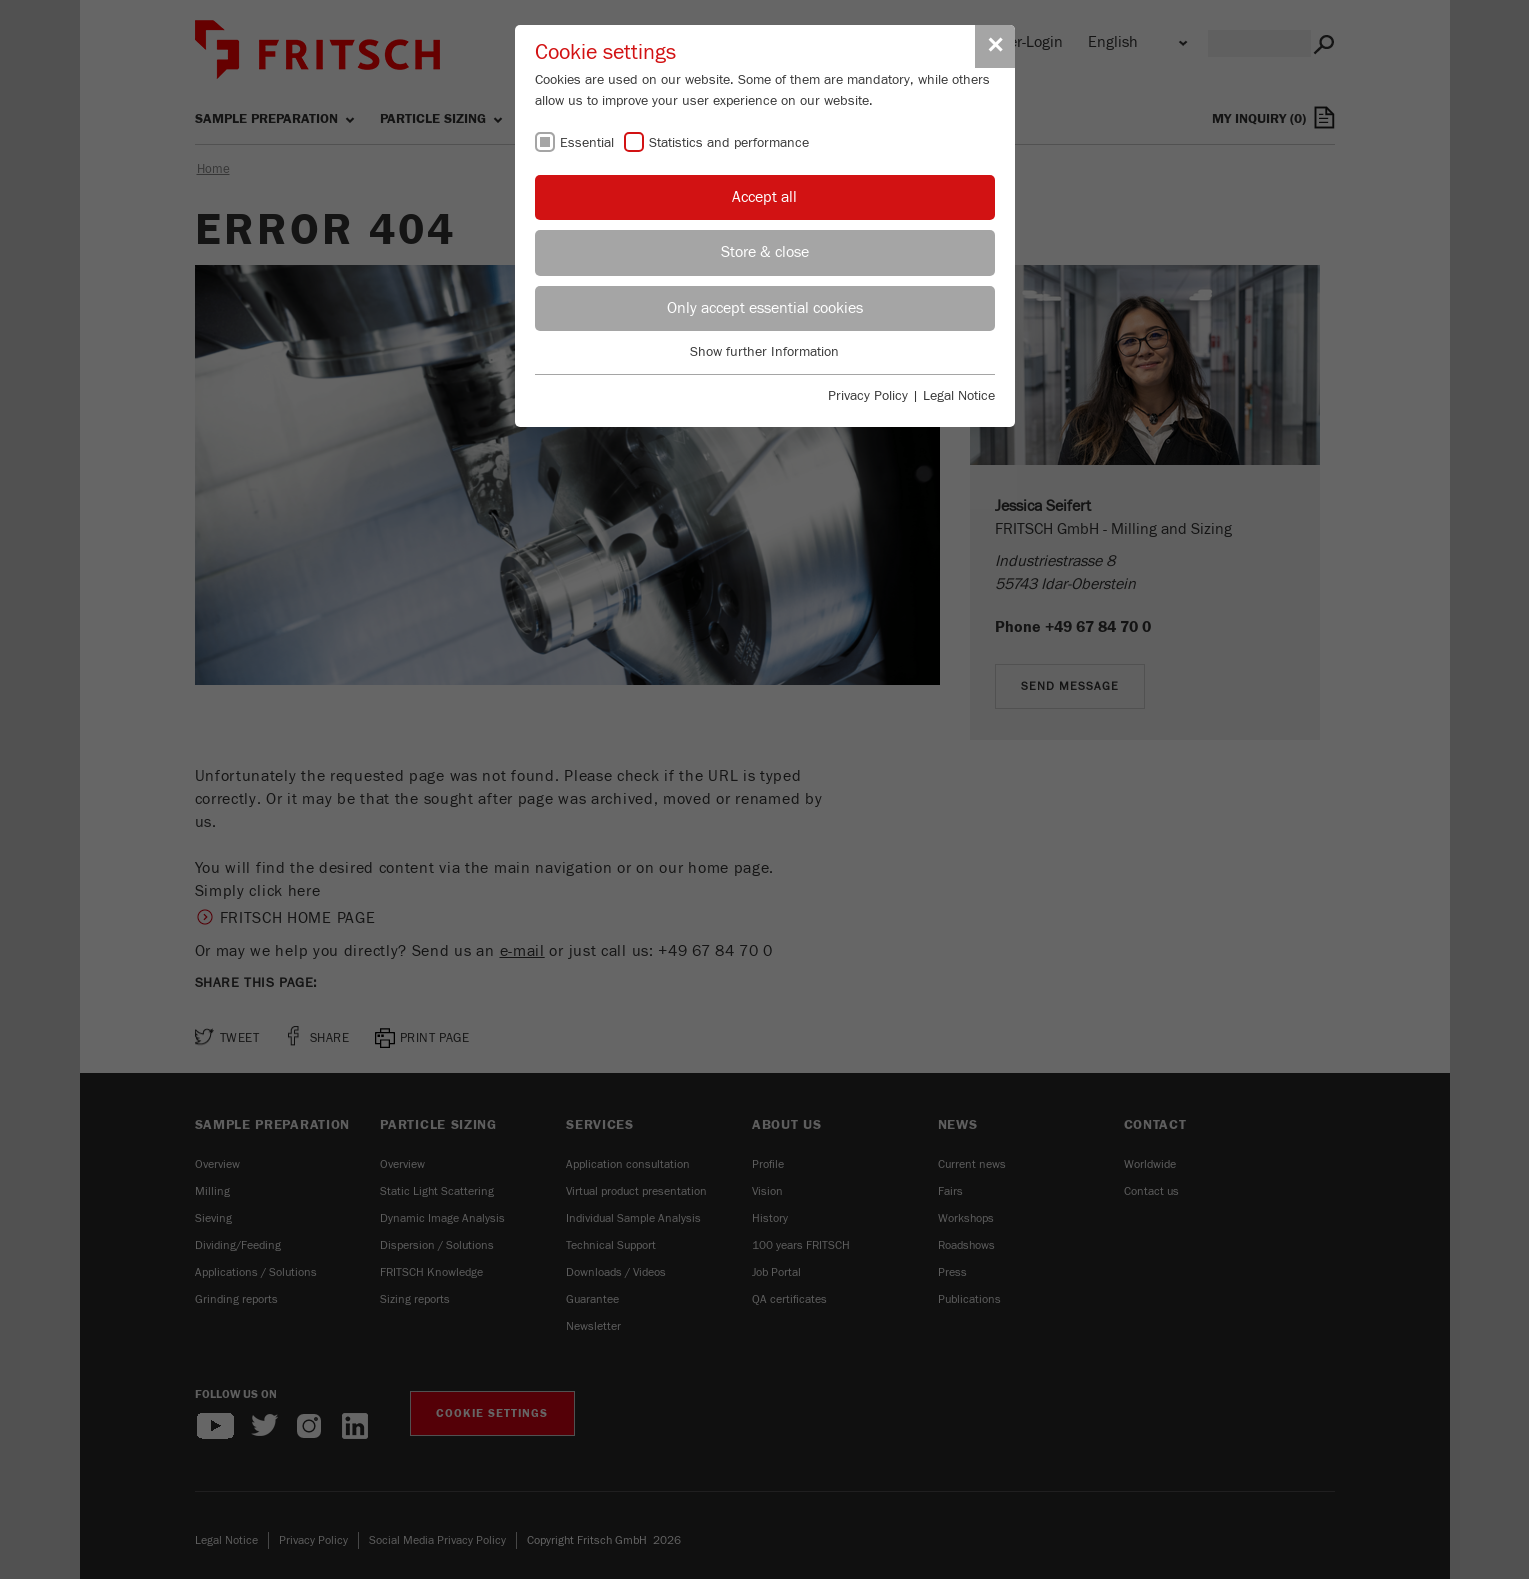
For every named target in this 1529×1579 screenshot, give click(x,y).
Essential (587, 143)
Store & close (765, 252)
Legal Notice (959, 396)
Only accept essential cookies (765, 308)
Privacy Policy (868, 396)
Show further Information (764, 352)
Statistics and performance (729, 143)
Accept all (764, 197)
